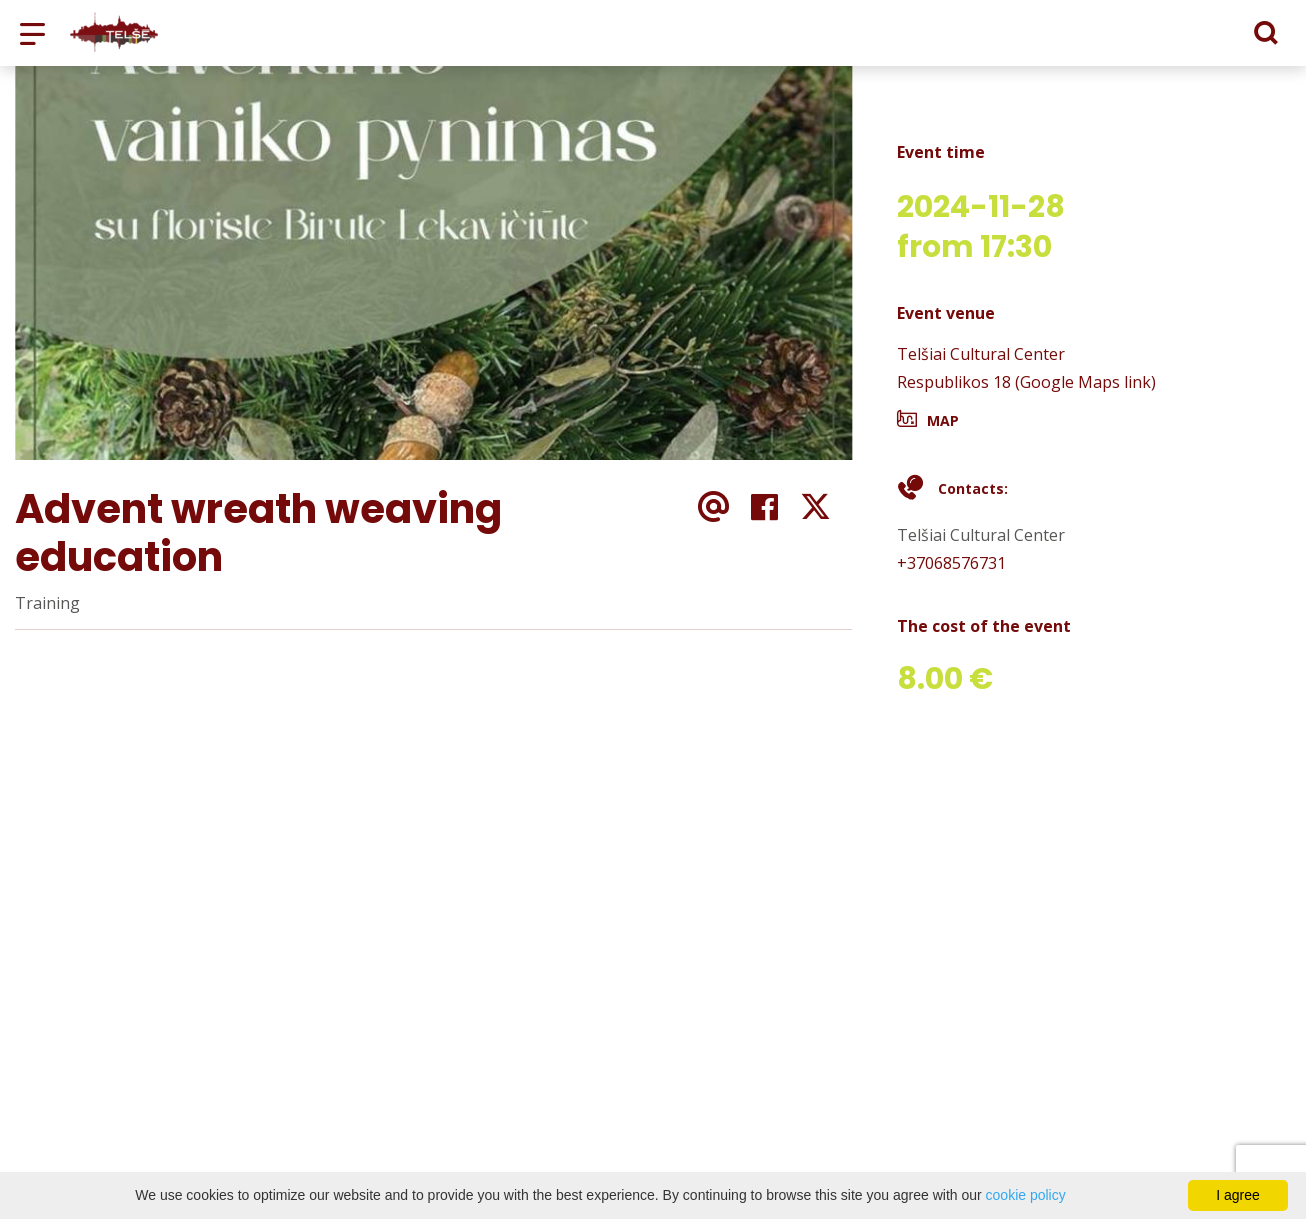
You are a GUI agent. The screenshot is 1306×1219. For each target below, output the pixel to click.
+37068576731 (951, 563)
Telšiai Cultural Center (981, 354)
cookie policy (1026, 1195)
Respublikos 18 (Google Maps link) (1026, 382)
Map (943, 420)
